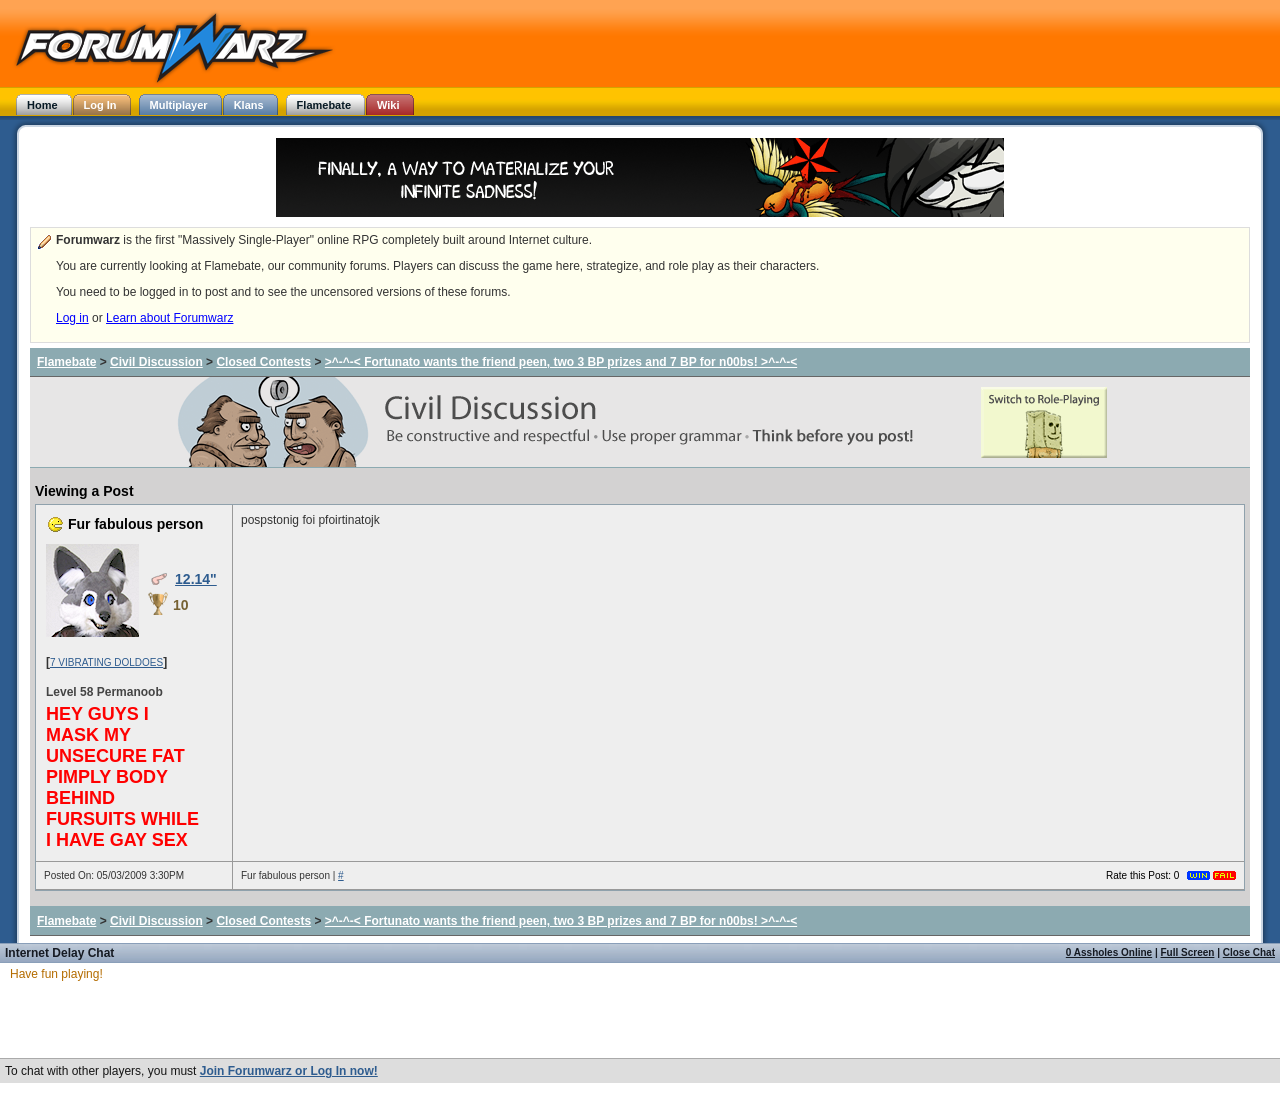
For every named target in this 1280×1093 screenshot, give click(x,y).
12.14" (196, 579)
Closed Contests (263, 362)
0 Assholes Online (1109, 952)
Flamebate (66, 362)
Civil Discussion (156, 362)
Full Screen (1188, 952)
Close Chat (1249, 952)
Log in (72, 318)
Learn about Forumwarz (169, 318)
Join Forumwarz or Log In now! (289, 1071)
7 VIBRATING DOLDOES (106, 662)
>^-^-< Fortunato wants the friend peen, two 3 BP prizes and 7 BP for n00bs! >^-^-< (561, 362)
